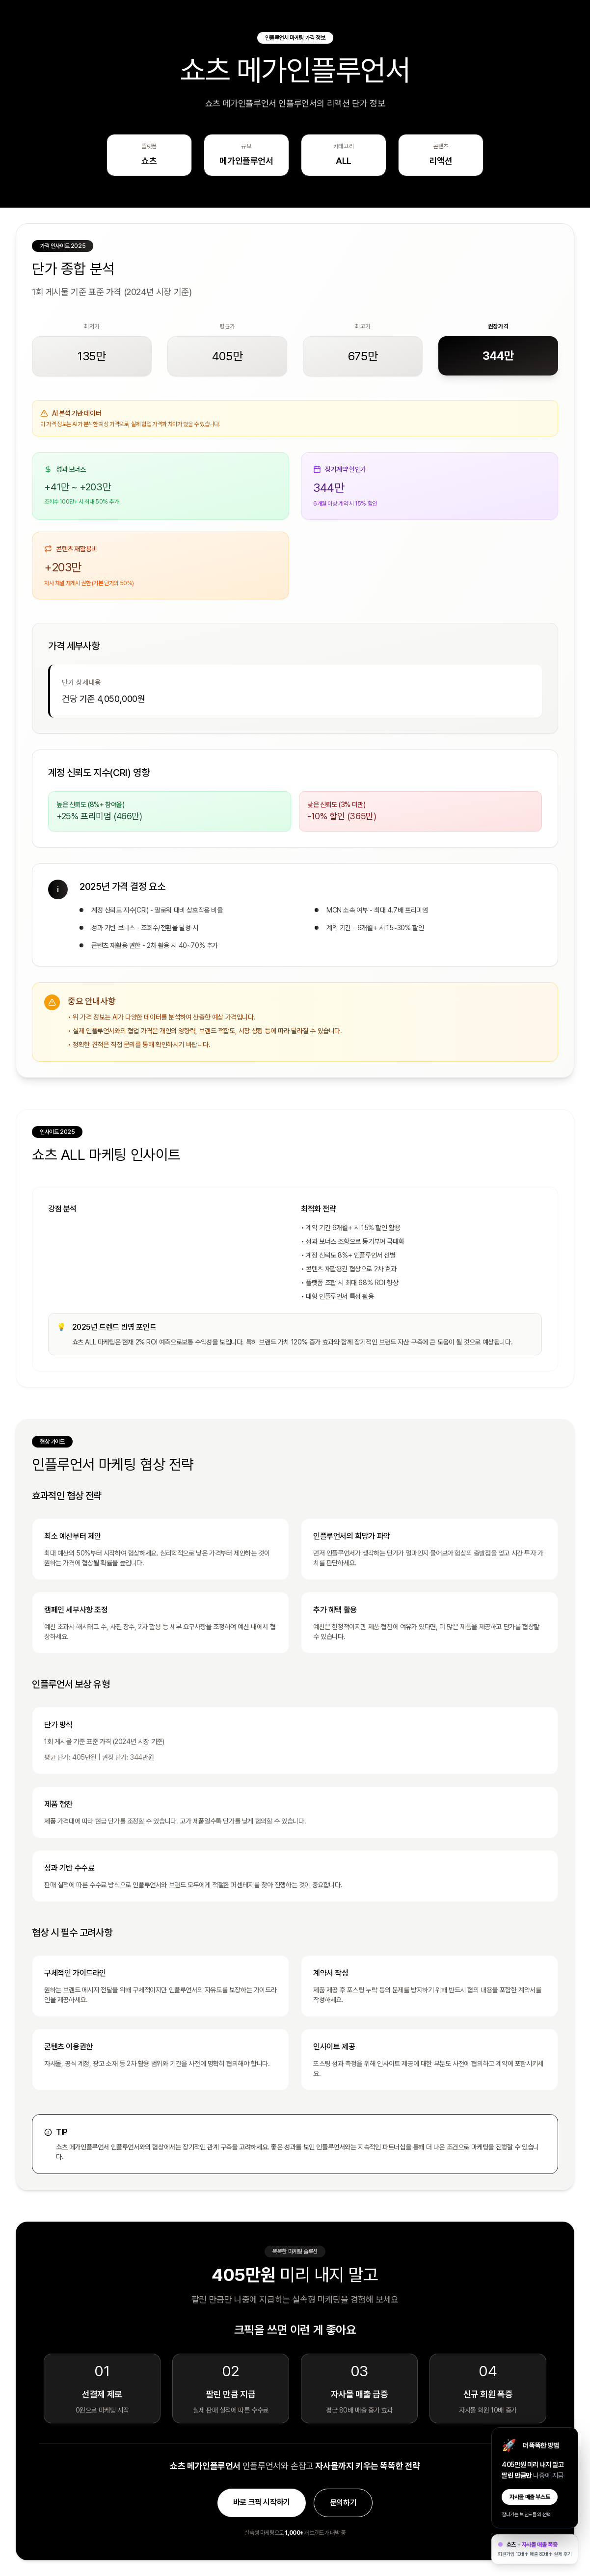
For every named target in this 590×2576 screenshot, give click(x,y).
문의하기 (343, 2502)
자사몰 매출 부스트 (530, 2497)
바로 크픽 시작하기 (261, 2502)
